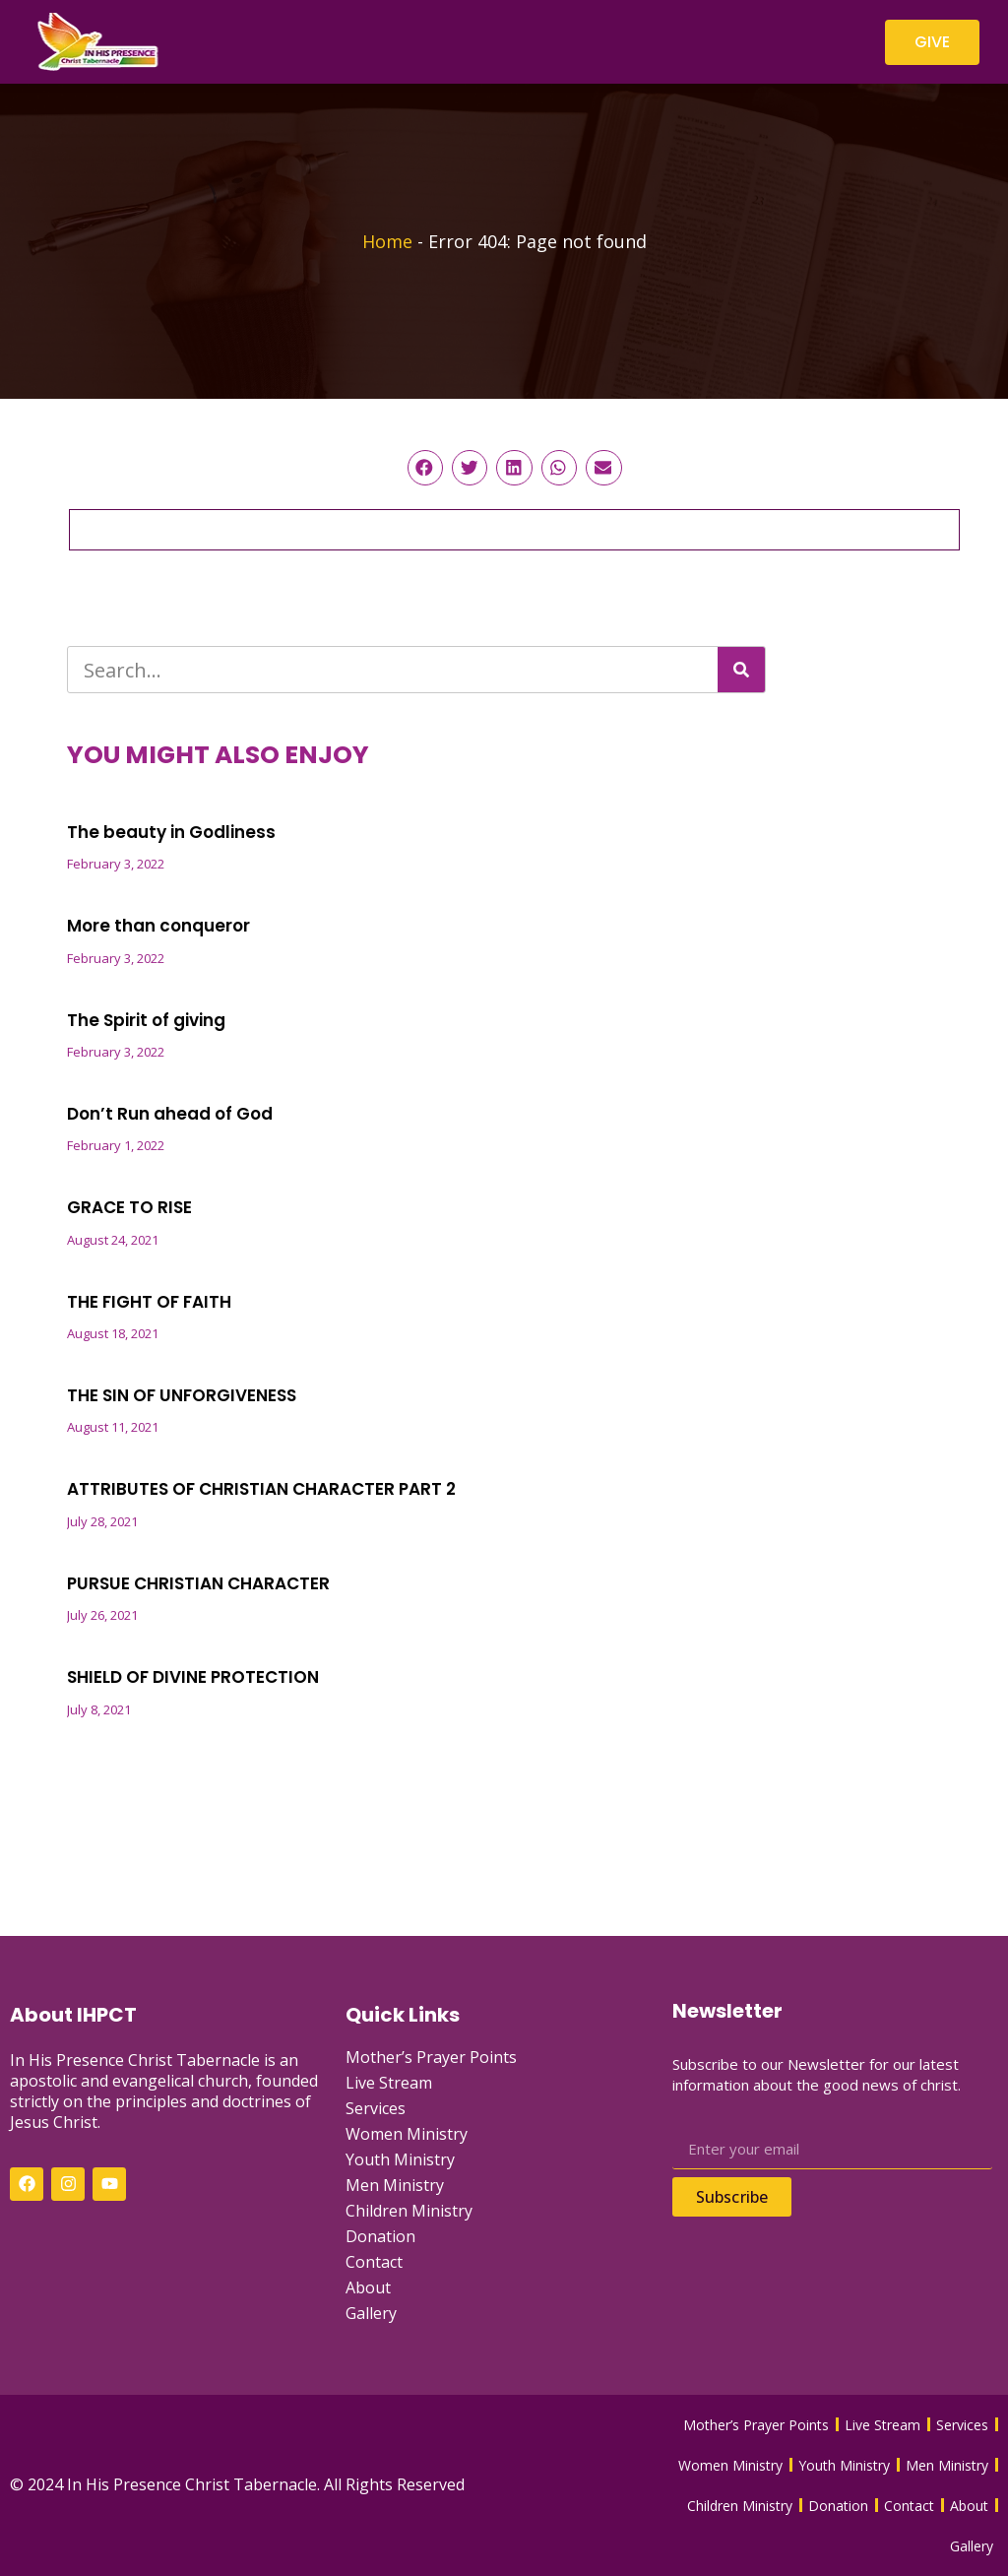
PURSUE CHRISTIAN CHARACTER (198, 1583)
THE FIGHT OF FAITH (149, 1302)
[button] (425, 467)
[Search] (741, 669)
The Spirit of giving (146, 1020)
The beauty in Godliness (171, 832)
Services (376, 2108)
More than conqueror (158, 925)
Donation (380, 2236)
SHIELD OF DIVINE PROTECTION (193, 1677)
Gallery (371, 2313)
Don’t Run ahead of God (170, 1114)
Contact (374, 2262)
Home (387, 241)
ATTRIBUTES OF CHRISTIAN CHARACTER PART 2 (261, 1489)
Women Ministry (407, 2134)
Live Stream (389, 2082)
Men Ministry (395, 2185)
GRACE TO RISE (129, 1207)
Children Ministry (409, 2211)
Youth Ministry (400, 2159)
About (368, 2287)
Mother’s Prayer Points (431, 2057)
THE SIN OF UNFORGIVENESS (181, 1395)
